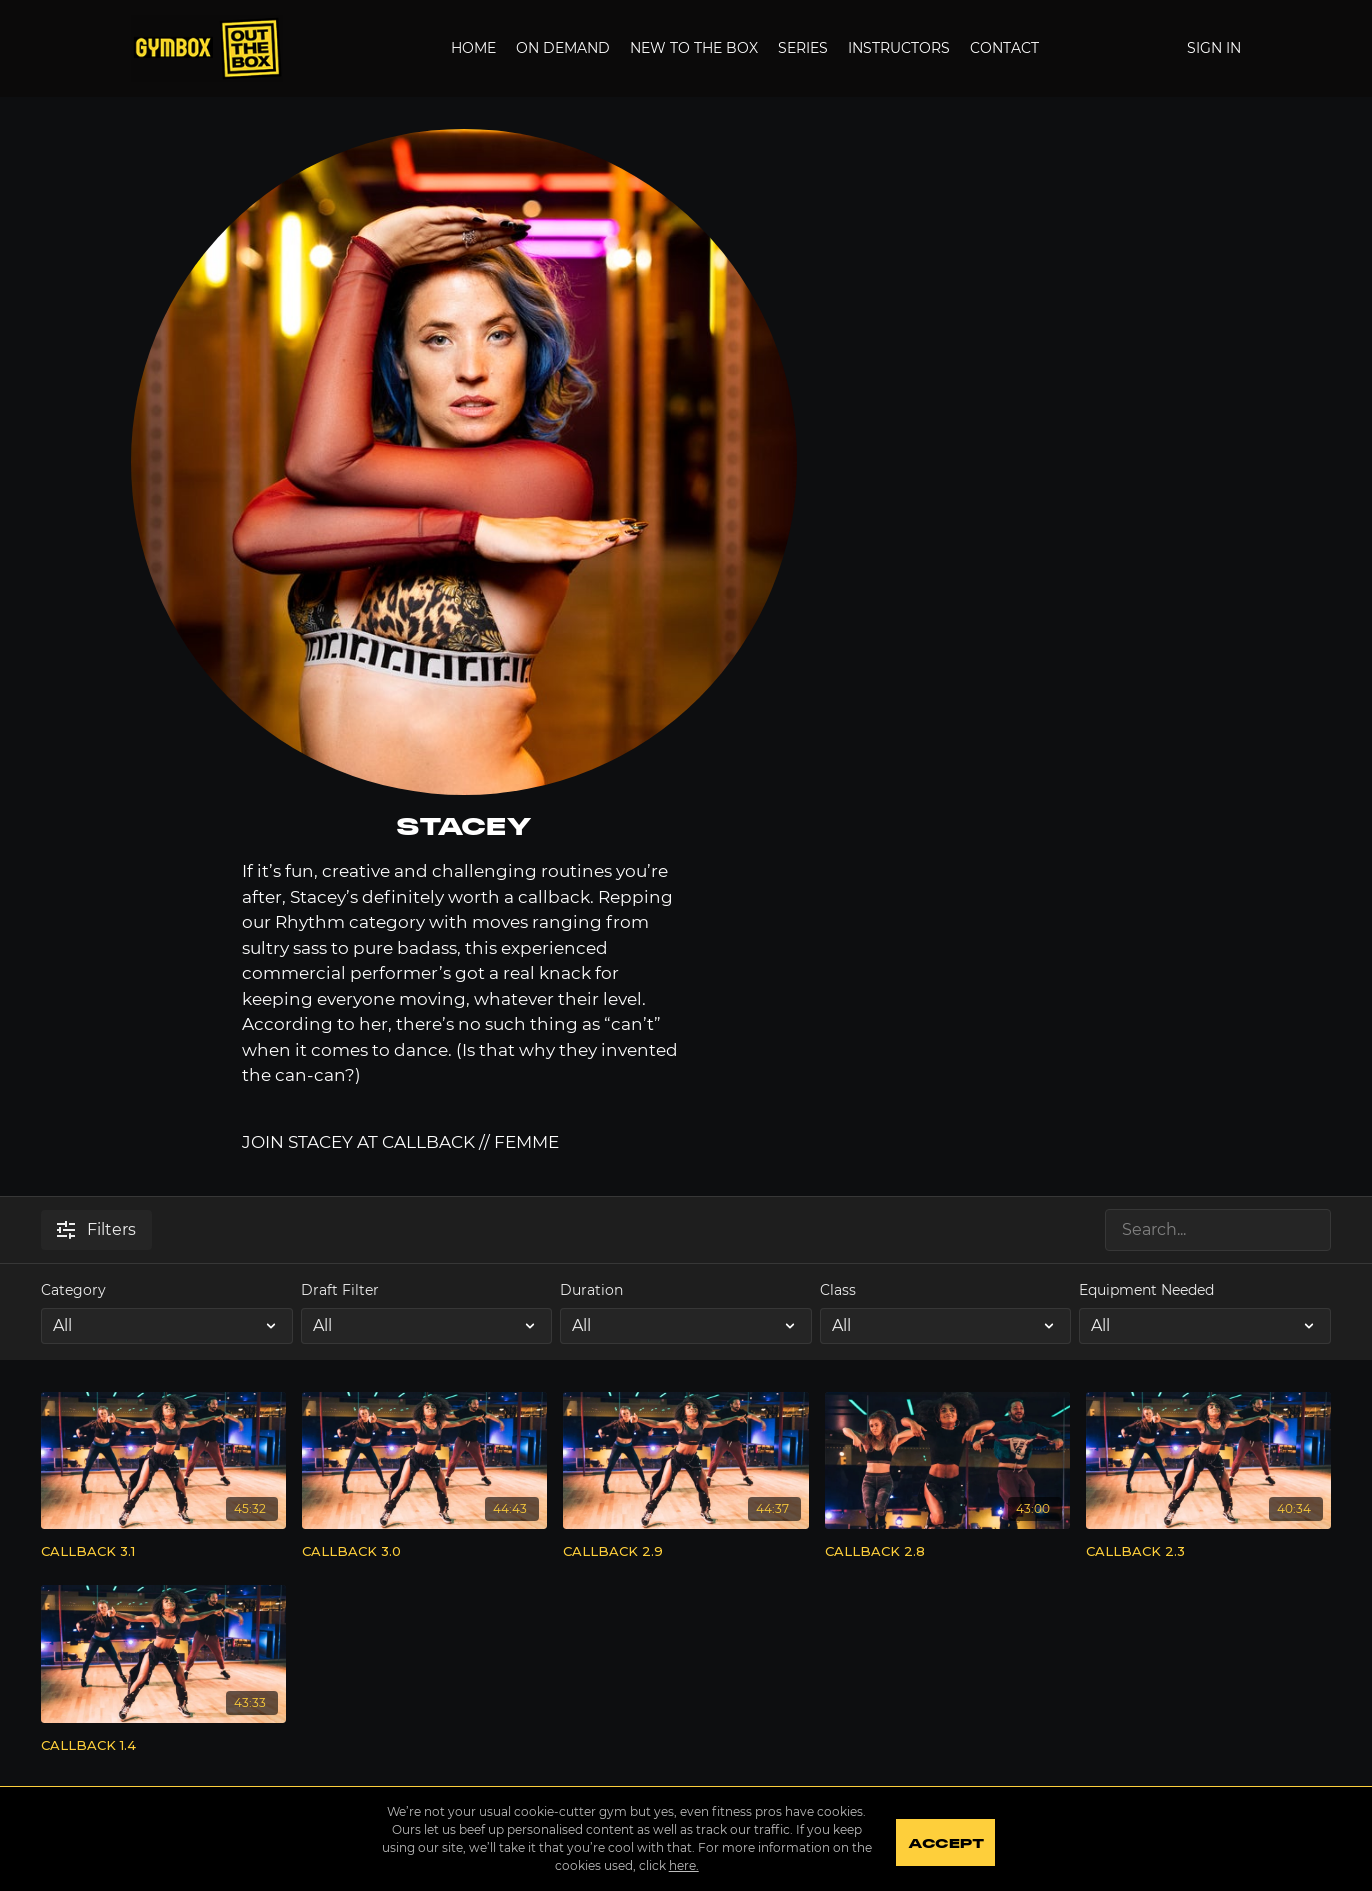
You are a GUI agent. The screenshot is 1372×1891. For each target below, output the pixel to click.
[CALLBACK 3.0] (424, 1552)
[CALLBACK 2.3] (1208, 1552)
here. (680, 1865)
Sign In (1214, 48)
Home (473, 48)
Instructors (899, 48)
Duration (591, 1290)
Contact (1004, 48)
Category (73, 1290)
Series (803, 48)
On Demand (563, 48)
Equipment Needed (1146, 1290)
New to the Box (694, 48)
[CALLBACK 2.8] (947, 1552)
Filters (96, 1229)
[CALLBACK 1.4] (163, 1746)
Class (838, 1290)
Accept (950, 1841)
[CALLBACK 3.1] (163, 1552)
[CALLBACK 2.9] (685, 1552)
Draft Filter (340, 1290)
